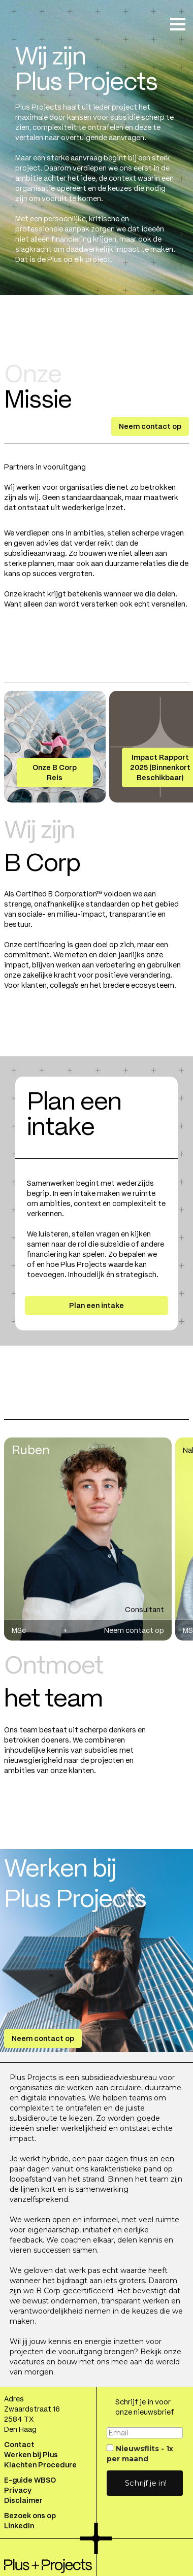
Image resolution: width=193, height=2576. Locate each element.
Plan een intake (96, 1305)
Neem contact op (150, 426)
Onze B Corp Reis (55, 772)
